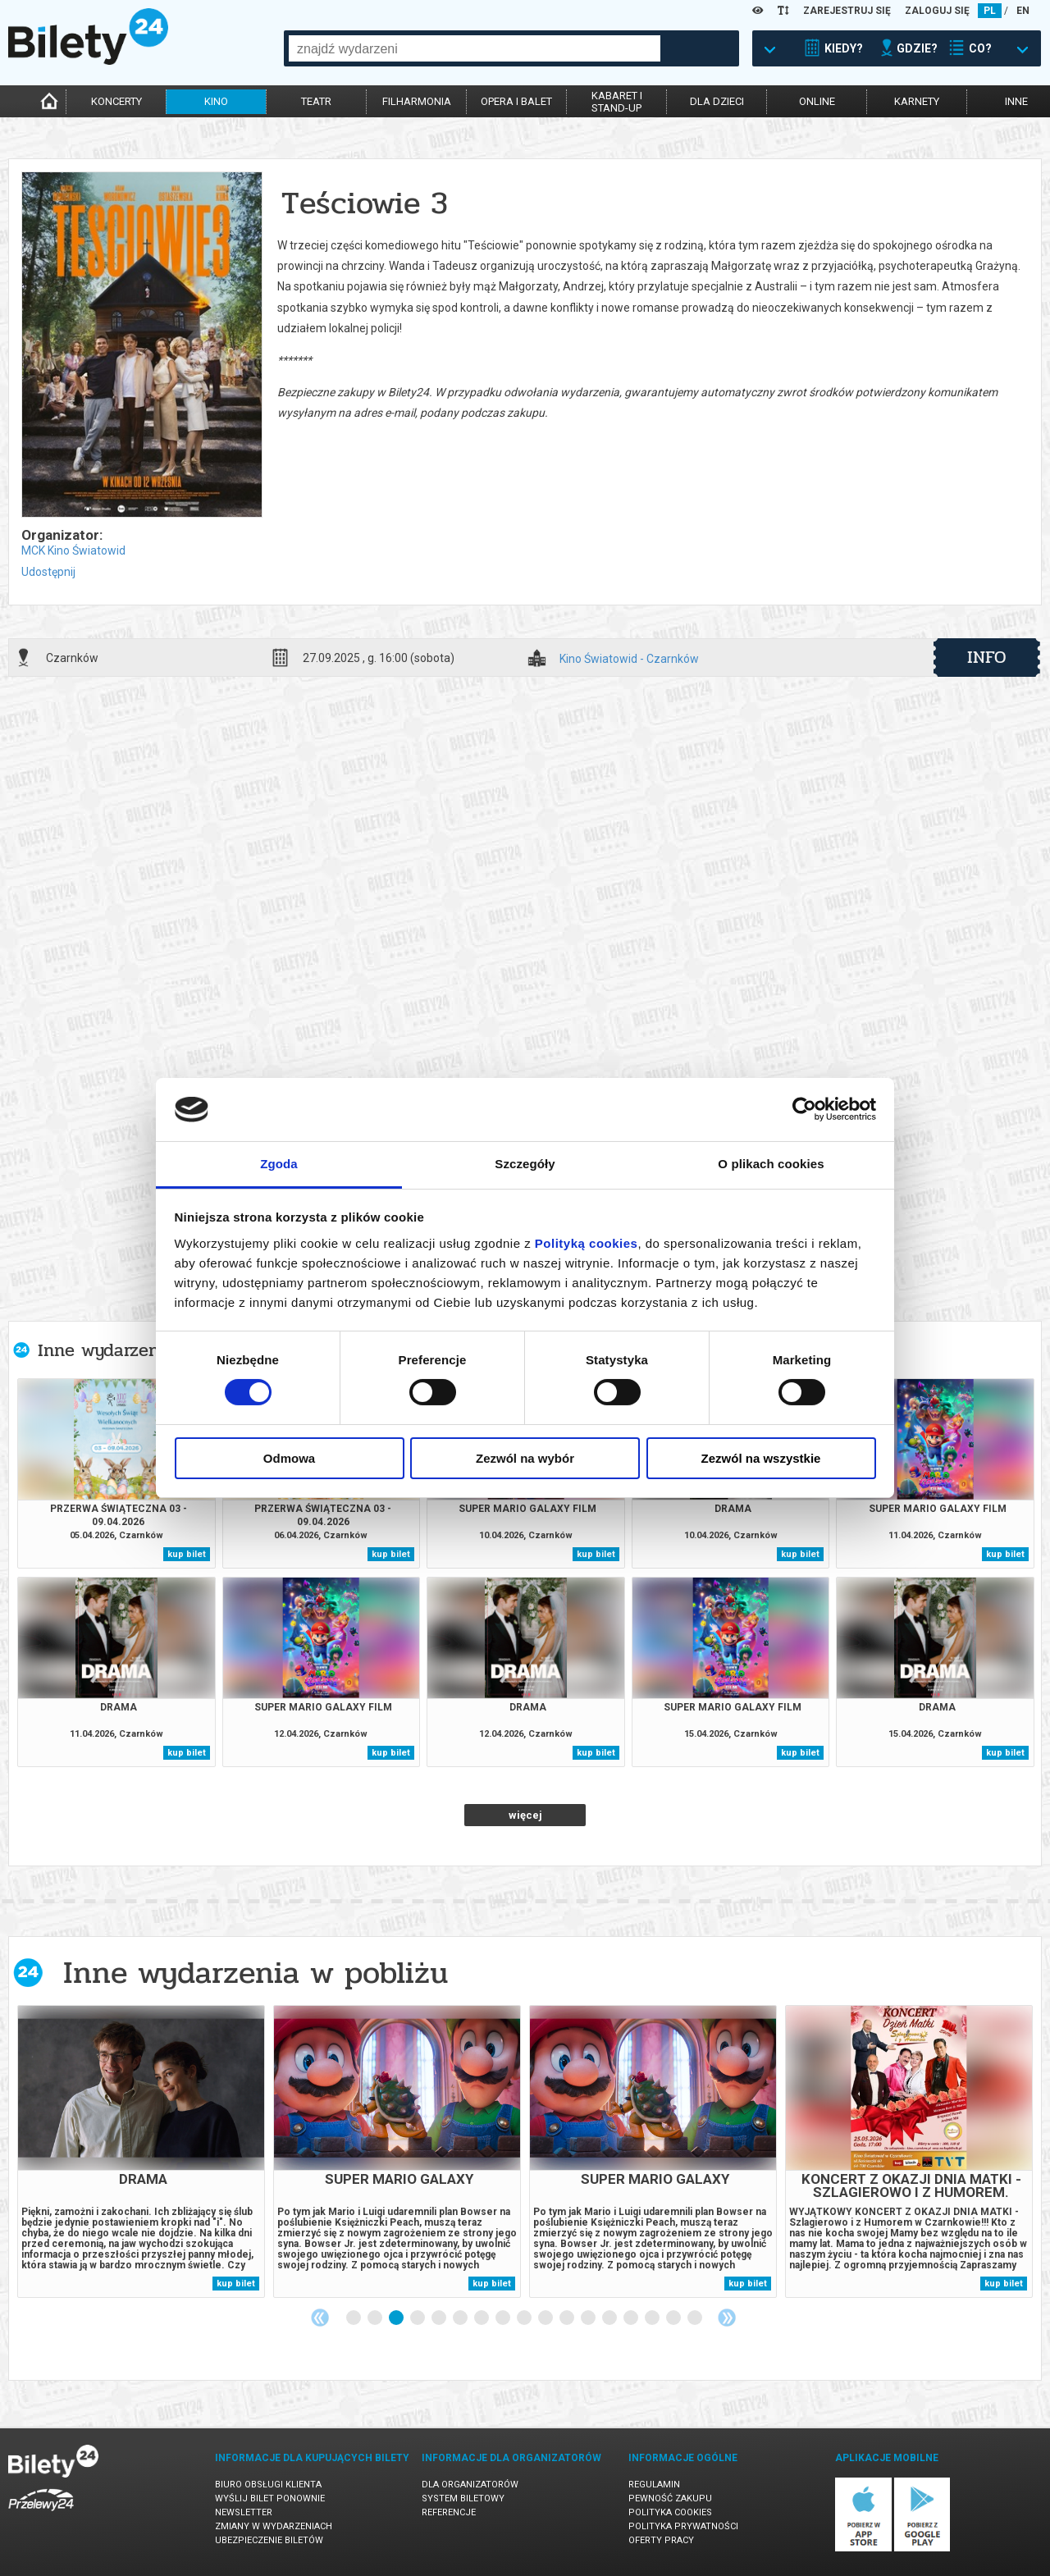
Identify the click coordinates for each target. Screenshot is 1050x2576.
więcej (525, 1815)
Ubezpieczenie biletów (269, 2540)
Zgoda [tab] (279, 1164)
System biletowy (463, 2498)
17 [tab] (695, 2318)
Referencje (449, 2512)
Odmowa (289, 1458)
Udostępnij (48, 571)
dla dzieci (717, 101)
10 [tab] (546, 2318)
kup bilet (186, 1554)
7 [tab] (482, 2318)
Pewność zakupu (670, 2498)
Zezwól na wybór (525, 1458)
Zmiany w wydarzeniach (273, 2526)
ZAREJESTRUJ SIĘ (847, 10)
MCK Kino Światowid (73, 550)
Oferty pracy (661, 2540)
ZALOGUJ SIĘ (937, 10)
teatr (316, 101)
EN (1022, 10)
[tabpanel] (141, 2151)
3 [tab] (397, 2318)
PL (990, 10)
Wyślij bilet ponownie (270, 2498)
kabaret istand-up (616, 101)
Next (727, 2318)
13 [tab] (610, 2318)
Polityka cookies (670, 2512)
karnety (916, 101)
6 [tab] (461, 2318)
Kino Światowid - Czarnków (629, 659)
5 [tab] (439, 2318)
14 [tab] (631, 2318)
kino (216, 101)
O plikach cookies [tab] (771, 1164)
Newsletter (243, 2512)
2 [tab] (376, 2318)
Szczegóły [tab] (525, 1164)
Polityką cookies (586, 1243)
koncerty (116, 101)
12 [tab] (589, 2318)
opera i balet (516, 101)
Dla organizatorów (470, 2484)
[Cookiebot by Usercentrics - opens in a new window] (804, 1109)
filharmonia (416, 101)
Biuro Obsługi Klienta (268, 2484)
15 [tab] (653, 2318)
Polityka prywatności (683, 2526)
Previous (320, 2318)
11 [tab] (567, 2318)
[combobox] (474, 48)
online (817, 101)
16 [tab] (674, 2318)
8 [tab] (503, 2318)
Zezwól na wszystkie (761, 1458)
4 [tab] (418, 2318)
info (987, 657)
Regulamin (654, 2484)
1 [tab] (354, 2318)
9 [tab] (525, 2318)
